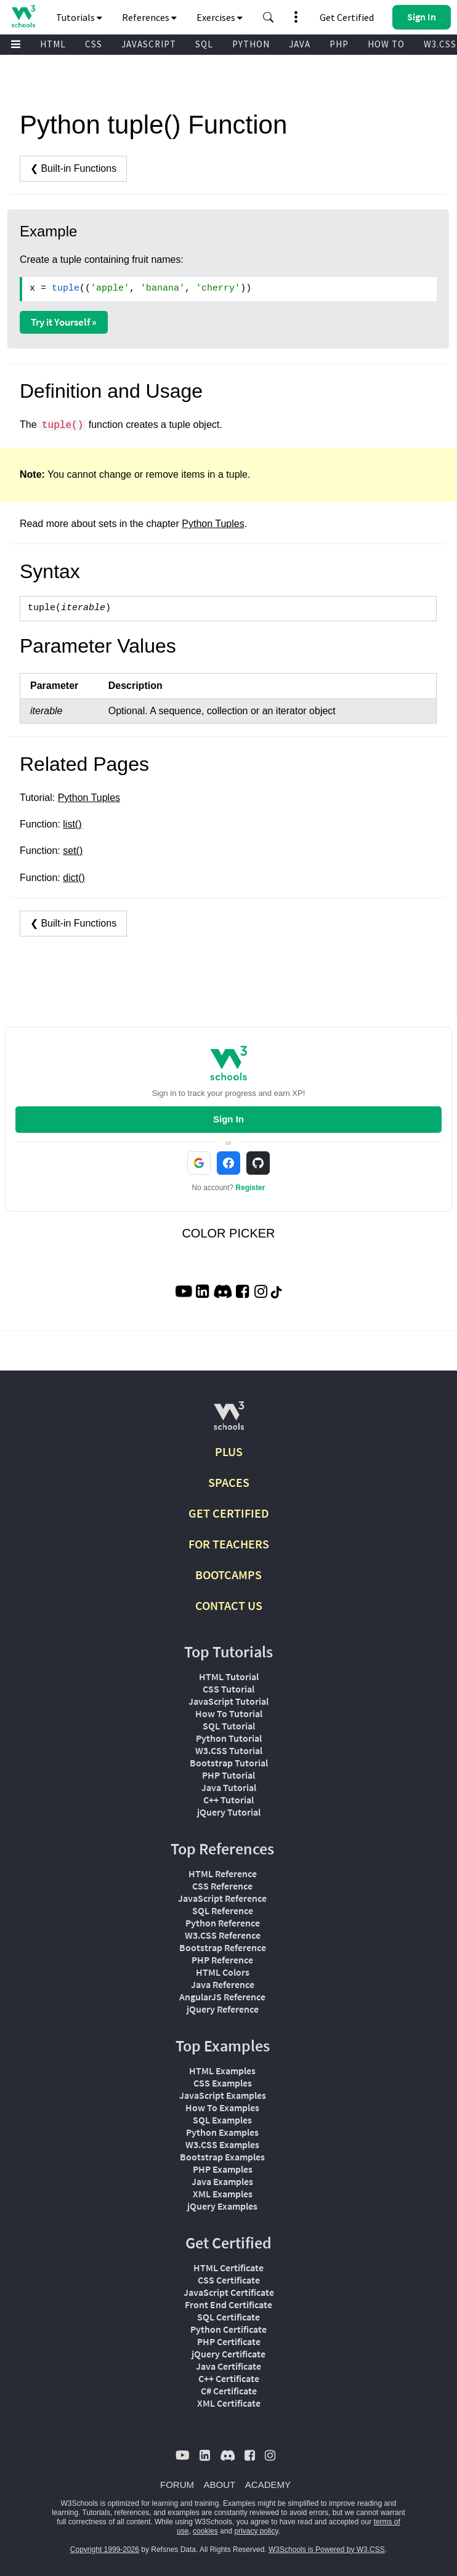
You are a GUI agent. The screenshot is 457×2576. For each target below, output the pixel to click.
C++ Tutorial (228, 1799)
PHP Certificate (229, 2341)
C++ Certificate (228, 2378)
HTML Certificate (228, 2267)
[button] (268, 17)
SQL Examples (222, 2120)
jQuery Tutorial (229, 1812)
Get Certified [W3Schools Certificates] (347, 17)
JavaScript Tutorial (228, 1701)
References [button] (149, 17)
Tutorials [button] (79, 17)
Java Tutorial (228, 1787)
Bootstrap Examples (222, 2157)
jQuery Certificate (228, 2354)
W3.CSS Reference (223, 1935)
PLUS (229, 1451)
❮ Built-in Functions (73, 168)
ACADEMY (268, 2484)
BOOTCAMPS (228, 1574)
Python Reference (222, 1923)
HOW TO (386, 44)
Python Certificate (228, 2329)
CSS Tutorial (228, 1689)
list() (72, 824)
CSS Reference (222, 1886)
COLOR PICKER (228, 1233)
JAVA (299, 44)
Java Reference (222, 1984)
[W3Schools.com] (229, 1420)
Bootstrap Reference (222, 1947)
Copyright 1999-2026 (104, 2549)
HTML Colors (222, 1972)
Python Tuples (213, 523)
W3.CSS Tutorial (228, 1750)
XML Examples (223, 2194)
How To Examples (222, 2107)
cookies (205, 2531)
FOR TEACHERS (228, 1544)
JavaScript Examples (222, 2095)
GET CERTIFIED (228, 1513)
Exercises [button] (219, 17)
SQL (204, 44)
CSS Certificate (229, 2280)
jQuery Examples (222, 2206)
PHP (339, 44)
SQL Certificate (228, 2317)
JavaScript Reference (222, 1898)
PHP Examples (223, 2169)
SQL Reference (222, 1910)
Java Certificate (228, 2366)
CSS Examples (222, 2083)
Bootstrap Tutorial (229, 1763)
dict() (74, 877)
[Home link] (23, 16)
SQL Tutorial (229, 1726)
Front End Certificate (228, 2304)
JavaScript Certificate (229, 2292)
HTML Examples (222, 2070)
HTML (53, 44)
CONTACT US (228, 1605)
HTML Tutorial (229, 1676)
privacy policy (256, 2531)
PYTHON (251, 44)
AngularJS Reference (222, 1996)
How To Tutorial (228, 1713)
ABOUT (220, 2484)
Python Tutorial (229, 1738)
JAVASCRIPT (148, 44)
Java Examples (222, 2181)
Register (250, 1187)
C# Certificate (229, 2391)
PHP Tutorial (228, 1775)
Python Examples (222, 2132)
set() (73, 850)
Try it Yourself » (64, 322)
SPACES (228, 1482)
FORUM (177, 2484)
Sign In (228, 1119)
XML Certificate (229, 2403)
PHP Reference (222, 1960)
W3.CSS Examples (222, 2144)
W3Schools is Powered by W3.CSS (327, 2549)
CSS (93, 44)
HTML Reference (222, 1873)
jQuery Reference (223, 2009)
